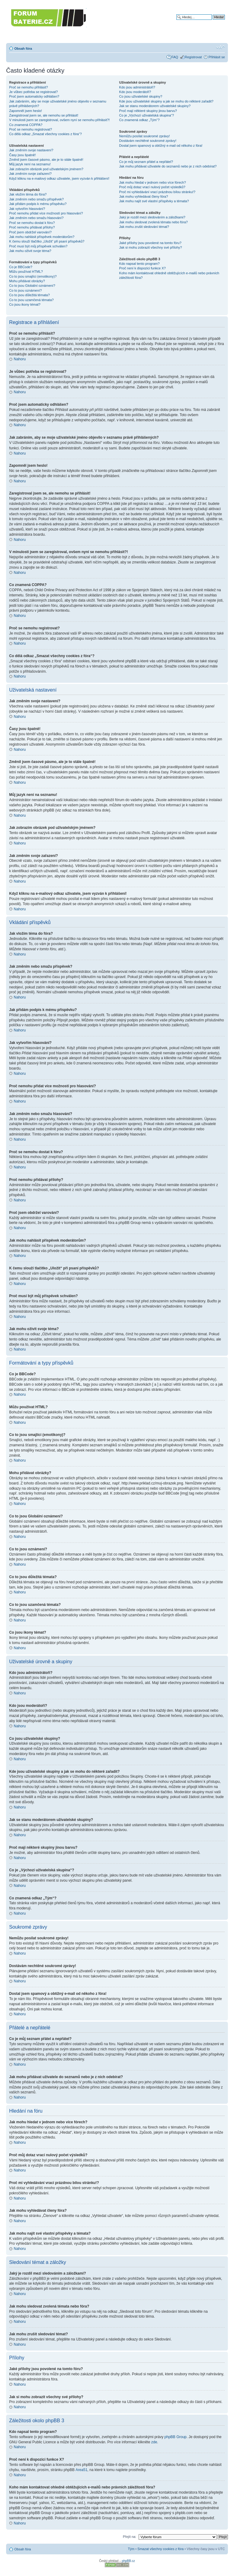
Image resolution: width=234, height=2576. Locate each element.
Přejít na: (129, 2536)
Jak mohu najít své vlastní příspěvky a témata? (154, 201)
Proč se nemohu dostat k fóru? (32, 223)
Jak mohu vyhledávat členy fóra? (143, 196)
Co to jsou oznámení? (25, 290)
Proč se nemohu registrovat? (30, 129)
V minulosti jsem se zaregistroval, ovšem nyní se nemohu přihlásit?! (59, 120)
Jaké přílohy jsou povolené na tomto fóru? (150, 243)
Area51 (81, 2469)
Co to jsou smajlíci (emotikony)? (33, 276)
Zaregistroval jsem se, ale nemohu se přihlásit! (43, 115)
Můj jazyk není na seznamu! (30, 164)
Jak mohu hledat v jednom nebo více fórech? (152, 182)
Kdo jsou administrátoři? (137, 87)
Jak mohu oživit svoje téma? (30, 251)
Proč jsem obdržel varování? (30, 232)
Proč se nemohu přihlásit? (28, 87)
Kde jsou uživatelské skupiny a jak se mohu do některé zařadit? (166, 101)
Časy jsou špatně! (22, 155)
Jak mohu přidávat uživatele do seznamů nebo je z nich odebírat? (168, 166)
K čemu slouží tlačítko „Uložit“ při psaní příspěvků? (46, 241)
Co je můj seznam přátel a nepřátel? (146, 162)
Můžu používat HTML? (26, 271)
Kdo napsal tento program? (139, 263)
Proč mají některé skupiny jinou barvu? (148, 111)
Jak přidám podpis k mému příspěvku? (37, 204)
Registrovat (193, 57)
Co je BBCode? (20, 267)
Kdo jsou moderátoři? (135, 92)
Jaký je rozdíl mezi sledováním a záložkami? (152, 217)
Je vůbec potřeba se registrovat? (33, 92)
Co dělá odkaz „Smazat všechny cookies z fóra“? (45, 134)
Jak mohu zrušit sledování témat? (144, 226)
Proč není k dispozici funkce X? (142, 268)
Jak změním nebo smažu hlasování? (36, 218)
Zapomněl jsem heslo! (25, 111)
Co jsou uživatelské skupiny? (140, 96)
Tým (131, 2548)
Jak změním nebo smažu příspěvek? (36, 199)
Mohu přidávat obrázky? (27, 281)
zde (154, 2442)
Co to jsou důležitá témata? (29, 295)
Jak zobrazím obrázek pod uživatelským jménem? (46, 169)
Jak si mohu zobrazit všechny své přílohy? (150, 247)
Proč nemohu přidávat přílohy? (32, 227)
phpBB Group (176, 2436)
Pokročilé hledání (212, 21)
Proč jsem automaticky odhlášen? (34, 96)
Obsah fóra (23, 48)
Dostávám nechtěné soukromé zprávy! (147, 140)
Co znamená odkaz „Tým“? (139, 120)
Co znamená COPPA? (25, 125)
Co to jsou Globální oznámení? (32, 285)
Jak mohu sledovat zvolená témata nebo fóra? (153, 222)
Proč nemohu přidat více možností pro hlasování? (46, 213)
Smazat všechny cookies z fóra (160, 2548)
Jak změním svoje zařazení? (30, 173)
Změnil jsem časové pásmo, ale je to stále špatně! (46, 159)
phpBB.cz (128, 2560)
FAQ (175, 57)
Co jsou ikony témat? (25, 304)
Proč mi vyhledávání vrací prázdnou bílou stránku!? (157, 192)
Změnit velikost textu (220, 47)
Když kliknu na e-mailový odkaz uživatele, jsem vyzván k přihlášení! (59, 178)
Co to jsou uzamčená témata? (31, 300)
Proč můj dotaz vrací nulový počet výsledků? (152, 187)
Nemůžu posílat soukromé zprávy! (144, 136)
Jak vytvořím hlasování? (27, 208)
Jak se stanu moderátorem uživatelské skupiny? (154, 106)
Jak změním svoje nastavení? (31, 150)
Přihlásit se (216, 57)
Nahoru (20, 359)
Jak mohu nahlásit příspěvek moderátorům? (41, 237)
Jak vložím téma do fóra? (28, 194)
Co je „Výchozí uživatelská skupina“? (146, 115)
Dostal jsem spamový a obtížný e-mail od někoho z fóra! (160, 145)
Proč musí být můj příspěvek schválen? (38, 246)
